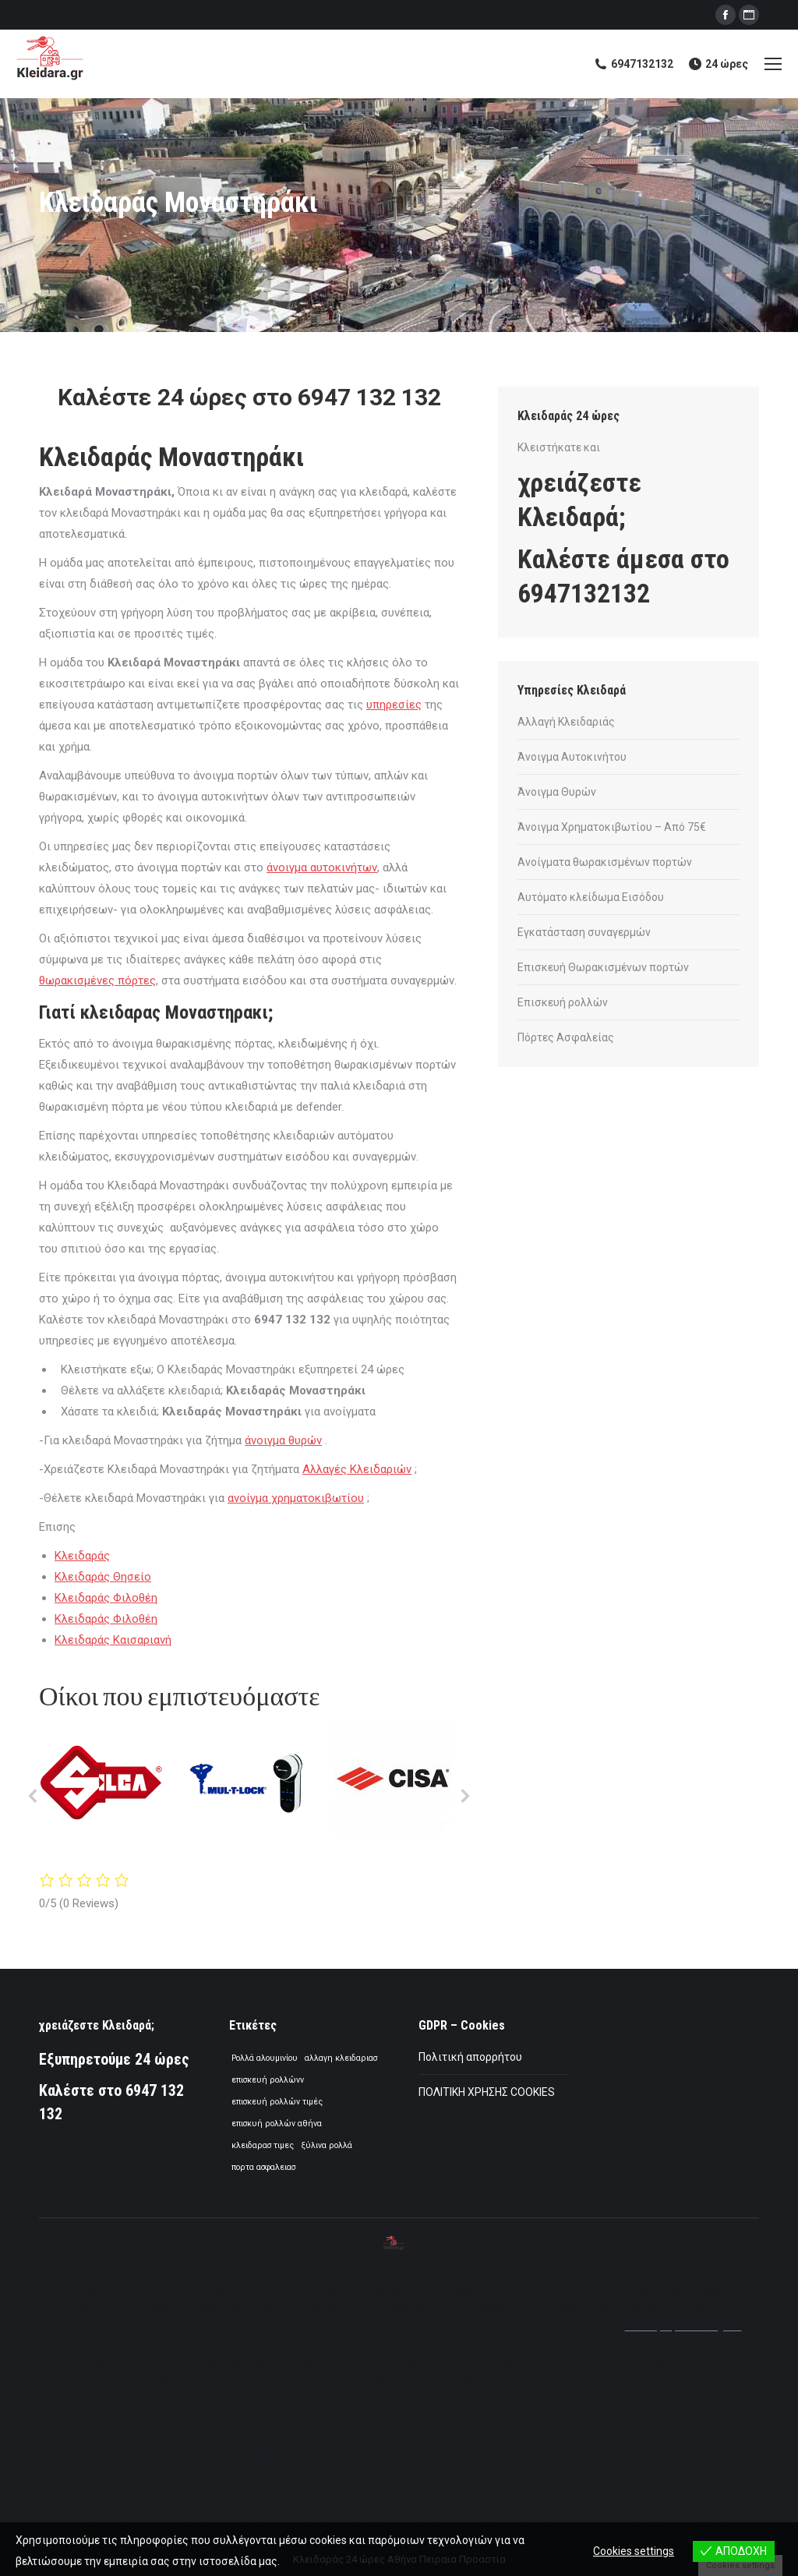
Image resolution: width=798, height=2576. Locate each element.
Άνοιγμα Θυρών (556, 792)
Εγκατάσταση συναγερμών (584, 932)
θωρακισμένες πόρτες (97, 981)
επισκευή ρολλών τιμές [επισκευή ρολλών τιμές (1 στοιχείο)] (277, 2102)
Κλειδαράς (82, 1556)
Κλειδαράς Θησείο (103, 1577)
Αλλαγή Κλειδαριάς (566, 722)
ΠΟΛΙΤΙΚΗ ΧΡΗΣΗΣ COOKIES (486, 2092)
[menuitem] (128, 2272)
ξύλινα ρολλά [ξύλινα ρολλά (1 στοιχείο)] (326, 2145)
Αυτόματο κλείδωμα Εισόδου (590, 897)
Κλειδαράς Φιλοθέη (106, 1598)
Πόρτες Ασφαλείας (565, 1037)
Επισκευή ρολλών (562, 1002)
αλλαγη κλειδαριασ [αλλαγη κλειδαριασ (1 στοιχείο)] (341, 2058)
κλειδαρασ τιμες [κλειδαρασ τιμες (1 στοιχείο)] (262, 2145)
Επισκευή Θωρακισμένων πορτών (603, 967)
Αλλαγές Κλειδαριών (356, 1469)
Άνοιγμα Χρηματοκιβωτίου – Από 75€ (611, 827)
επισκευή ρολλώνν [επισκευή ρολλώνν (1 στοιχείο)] (267, 2080)
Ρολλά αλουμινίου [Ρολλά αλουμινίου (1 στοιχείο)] (264, 2058)
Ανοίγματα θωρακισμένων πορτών (604, 862)
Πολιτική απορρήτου (470, 2057)
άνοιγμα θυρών (283, 1440)
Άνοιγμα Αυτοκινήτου (572, 757)
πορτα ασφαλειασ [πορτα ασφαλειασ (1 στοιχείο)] (263, 2167)
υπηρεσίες (394, 705)
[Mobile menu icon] (773, 64)
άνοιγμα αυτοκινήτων (322, 867)
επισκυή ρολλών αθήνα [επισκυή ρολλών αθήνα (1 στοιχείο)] (276, 2123)
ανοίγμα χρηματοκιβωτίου (296, 1498)
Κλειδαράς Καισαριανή (113, 1640)
